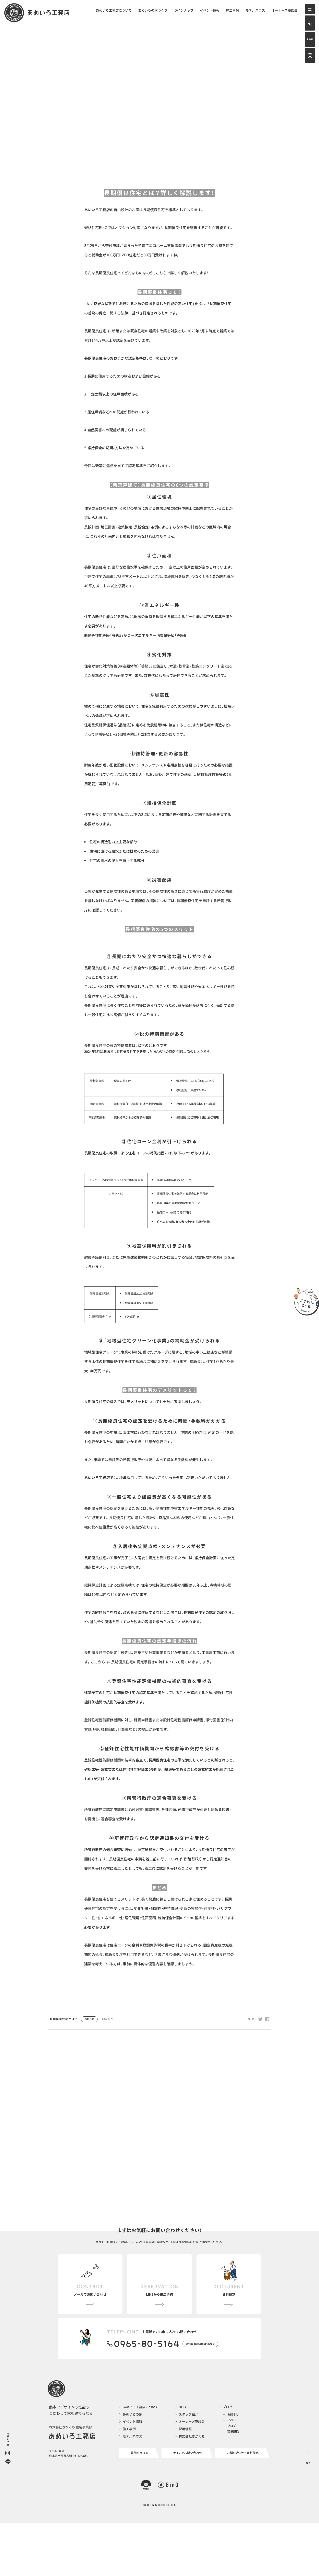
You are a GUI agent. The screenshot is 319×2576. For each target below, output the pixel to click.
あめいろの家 (132, 2414)
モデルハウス (255, 10)
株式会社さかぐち (192, 2436)
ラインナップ (183, 10)
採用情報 (185, 2428)
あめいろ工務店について (114, 10)
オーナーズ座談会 (284, 10)
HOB (182, 2406)
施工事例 (232, 10)
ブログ (228, 2406)
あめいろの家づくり (152, 10)
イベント (233, 2420)
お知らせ (233, 2414)
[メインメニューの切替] (310, 9)
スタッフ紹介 (188, 2414)
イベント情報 (210, 10)
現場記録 (233, 2431)
